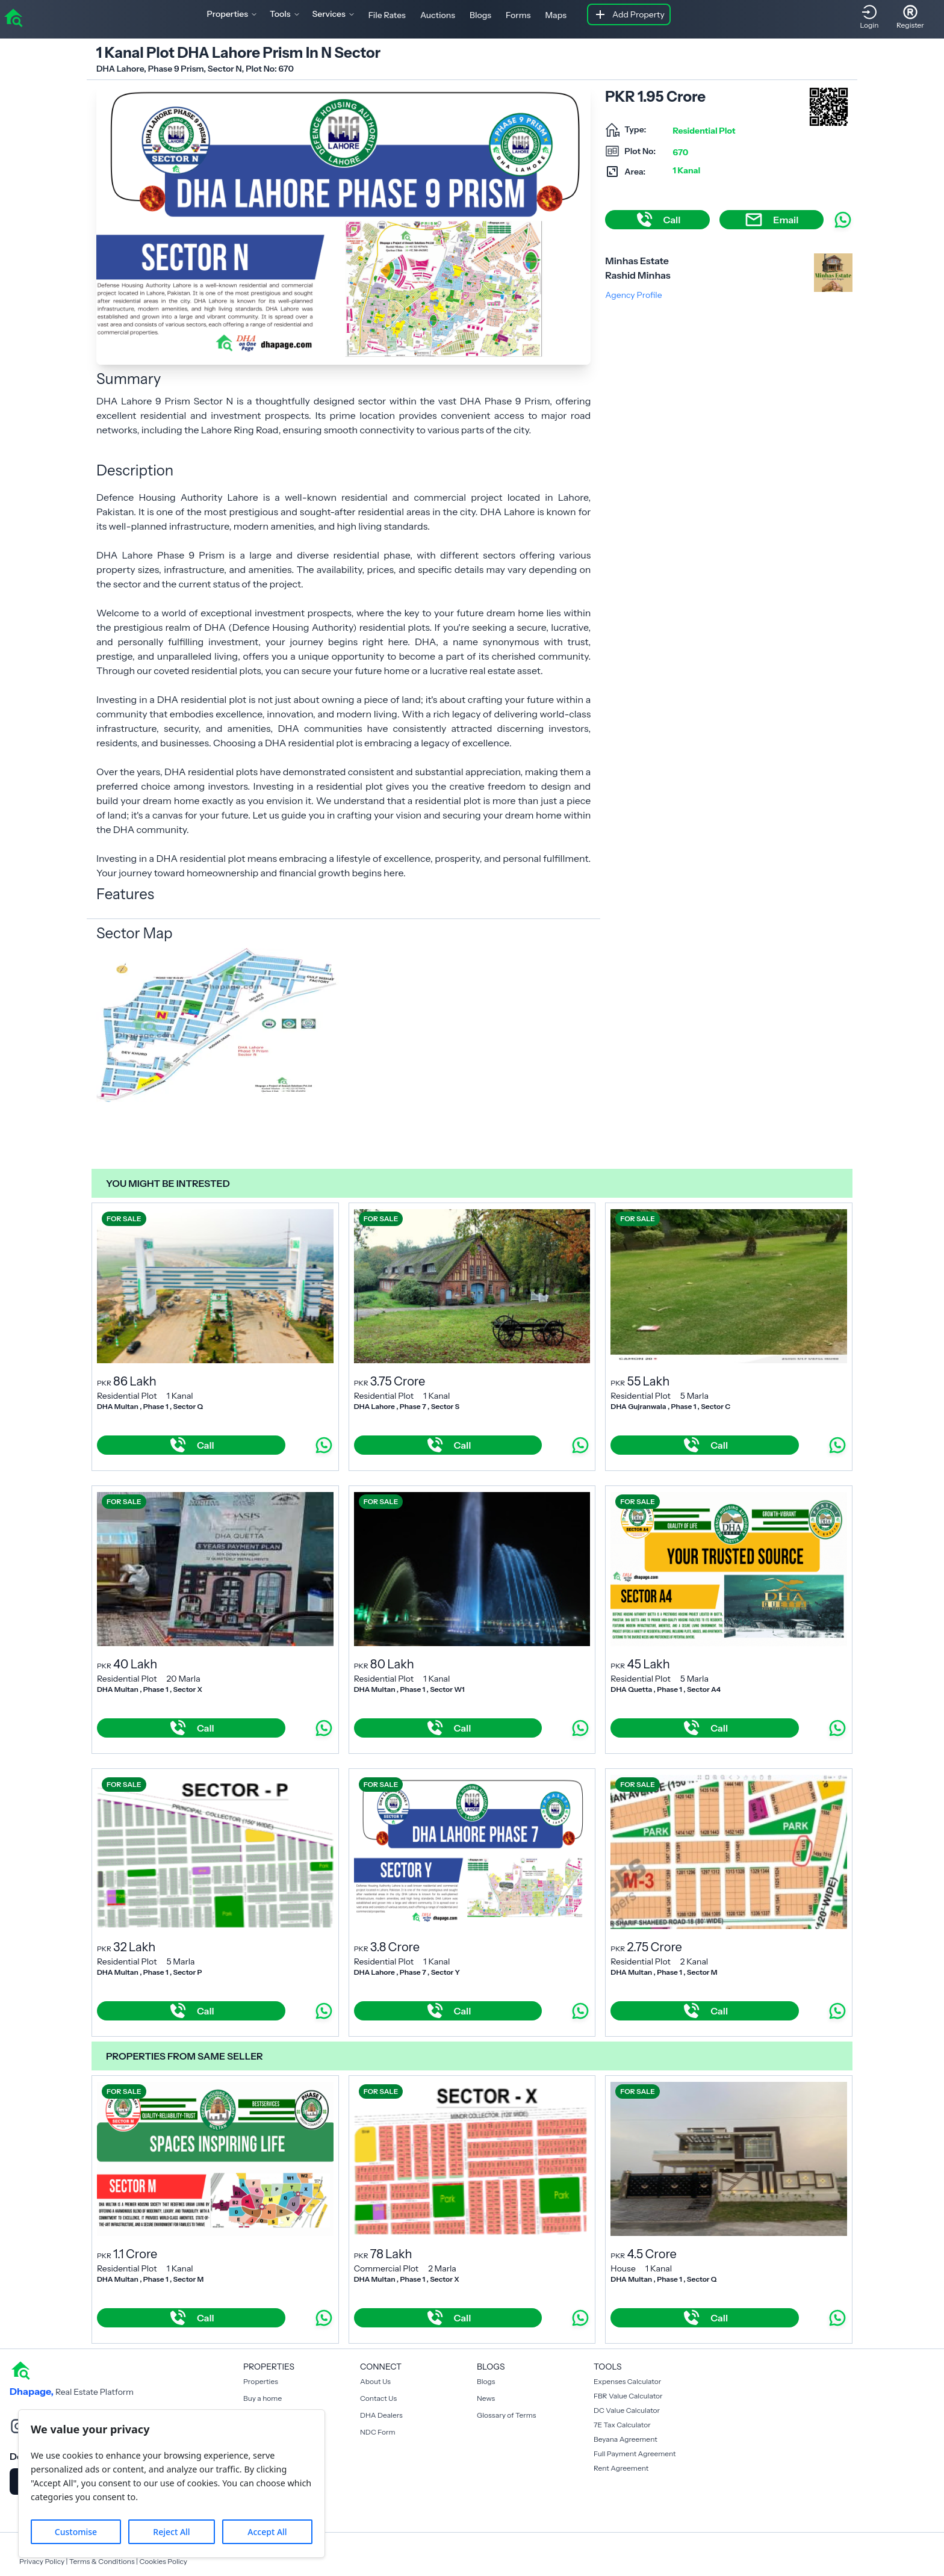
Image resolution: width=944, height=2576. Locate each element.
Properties (260, 2381)
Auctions (437, 15)
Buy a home (262, 2398)
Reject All (171, 2531)
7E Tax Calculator (622, 2424)
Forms (518, 15)
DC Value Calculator (627, 2410)
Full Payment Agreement (635, 2453)
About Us (375, 2381)
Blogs (480, 15)
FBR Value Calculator (628, 2395)
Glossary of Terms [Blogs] (506, 2415)
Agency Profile (633, 294)
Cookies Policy (163, 2561)
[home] (13, 17)
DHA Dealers (381, 2415)
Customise (76, 2531)
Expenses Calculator (627, 2381)
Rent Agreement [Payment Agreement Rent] (621, 2467)
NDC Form (378, 2431)
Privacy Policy (41, 2561)
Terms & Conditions (102, 2561)
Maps (556, 15)
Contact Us (378, 2398)
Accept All (267, 2531)
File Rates (387, 15)
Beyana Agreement (625, 2439)
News (486, 2398)
